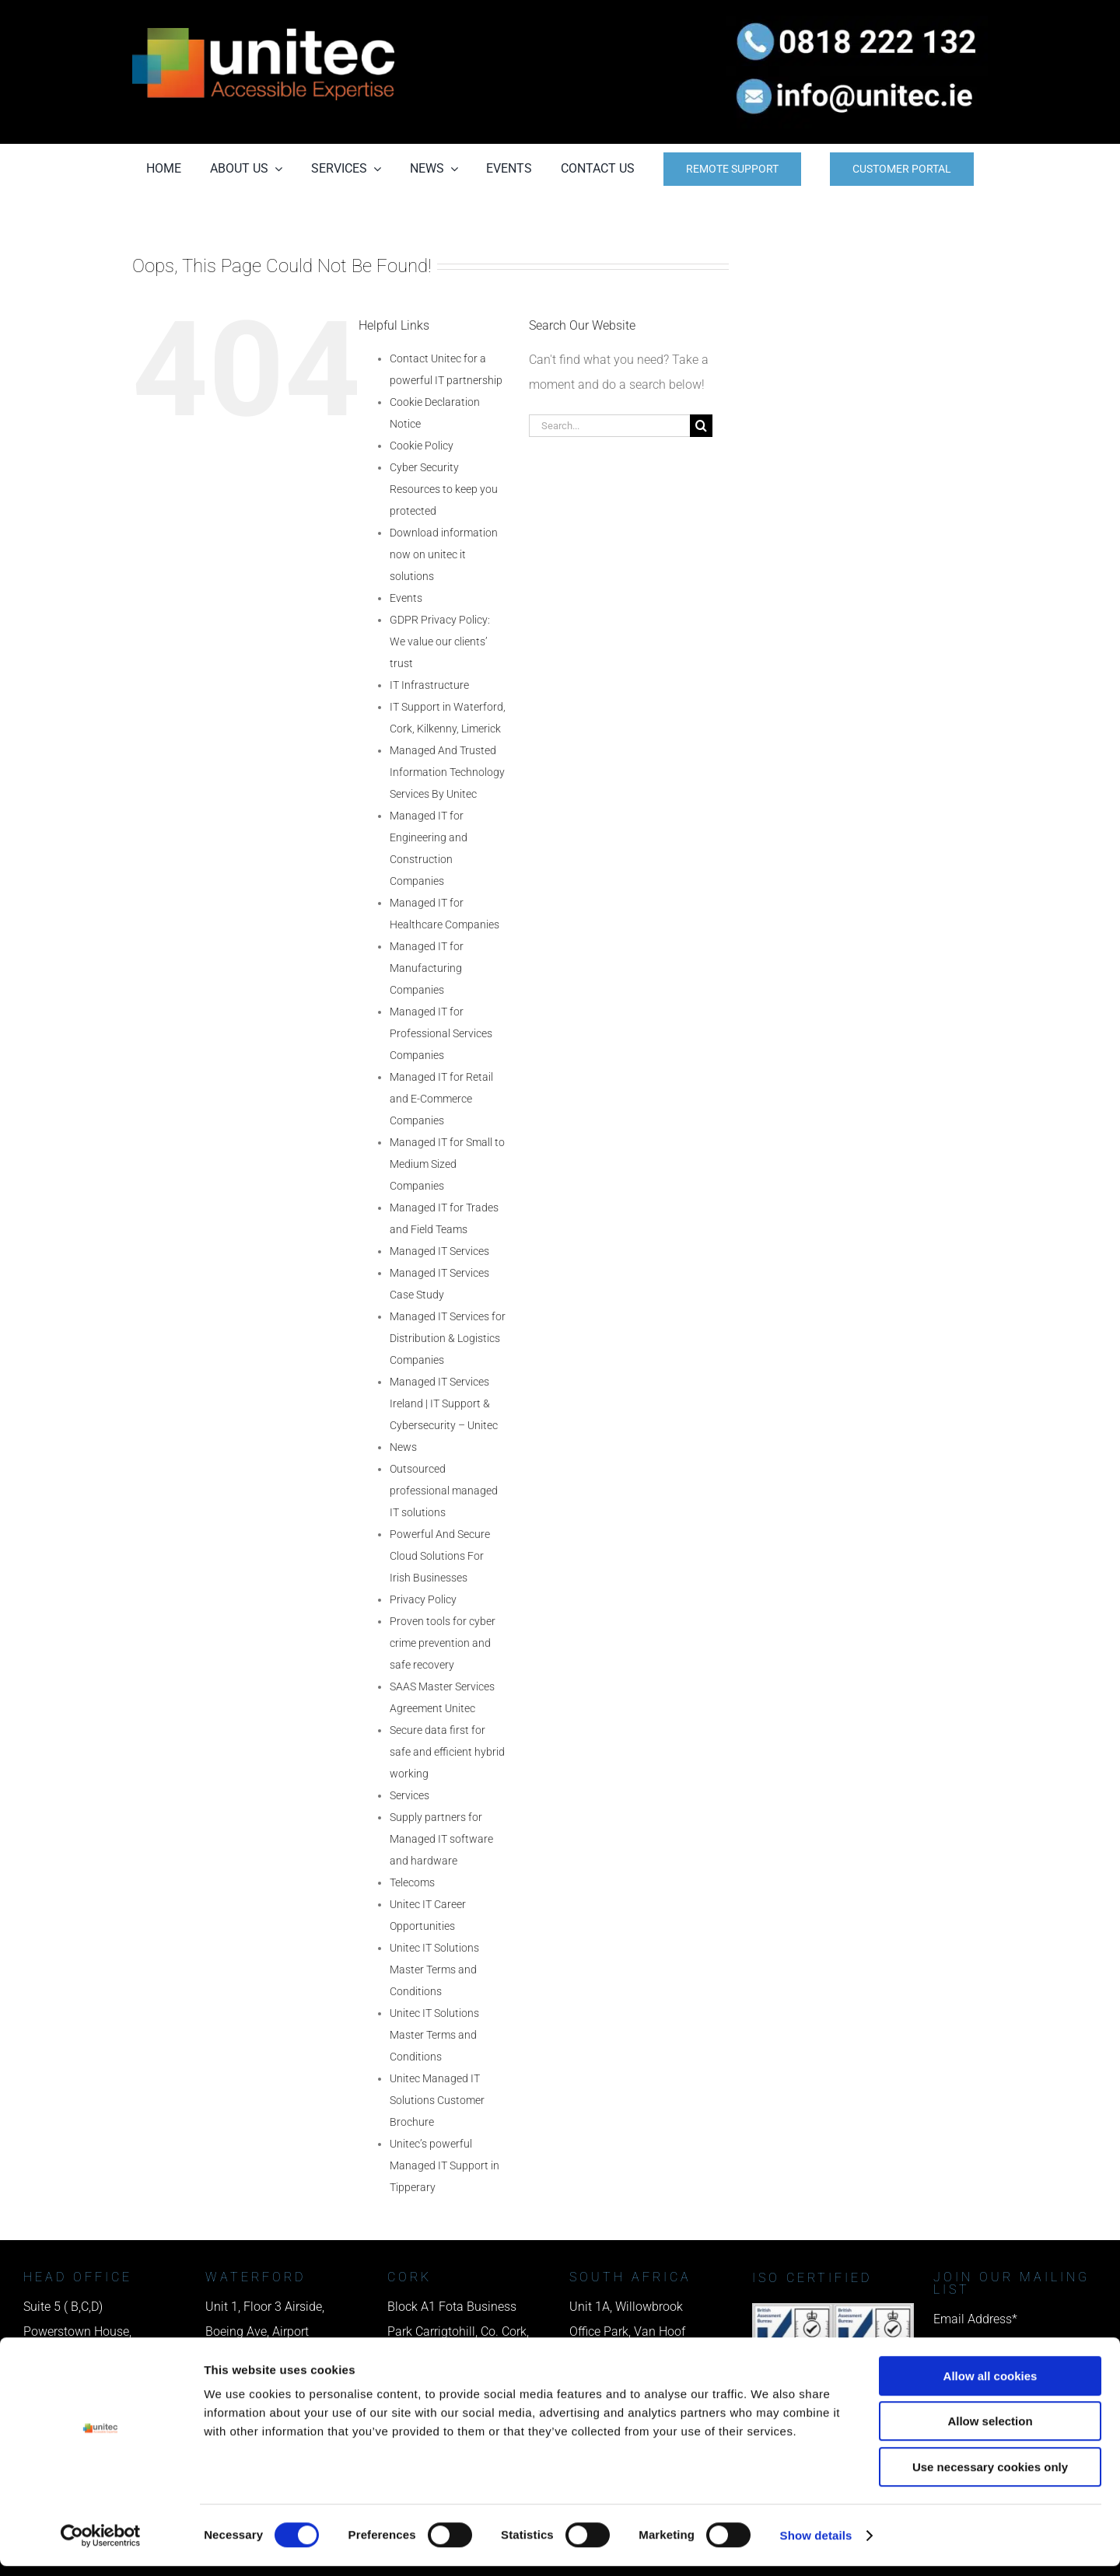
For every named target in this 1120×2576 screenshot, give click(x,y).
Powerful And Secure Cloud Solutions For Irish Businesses (440, 1556)
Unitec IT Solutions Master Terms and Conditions (434, 1970)
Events (406, 598)
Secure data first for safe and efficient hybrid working (447, 1752)
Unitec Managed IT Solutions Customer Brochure (437, 2100)
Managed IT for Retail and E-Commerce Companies (441, 1099)
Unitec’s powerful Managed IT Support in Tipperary (444, 2165)
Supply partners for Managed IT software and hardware (441, 1839)
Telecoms (412, 1882)
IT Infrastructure (429, 685)
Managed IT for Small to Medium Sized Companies (447, 1164)
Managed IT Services (439, 1251)
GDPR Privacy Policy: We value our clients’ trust (440, 641)
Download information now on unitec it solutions (444, 554)
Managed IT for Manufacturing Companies (427, 968)
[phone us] (857, 21)
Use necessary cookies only (990, 2476)
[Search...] (609, 425)
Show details (816, 2545)
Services (409, 1795)
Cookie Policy (421, 445)
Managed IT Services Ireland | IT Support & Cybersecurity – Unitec (444, 1403)
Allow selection (989, 2431)
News (403, 1447)
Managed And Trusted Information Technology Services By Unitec (447, 772)
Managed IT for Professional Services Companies (441, 1033)
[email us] (857, 72)
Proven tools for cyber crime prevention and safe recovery (442, 1643)
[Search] (701, 425)
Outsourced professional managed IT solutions (444, 1491)
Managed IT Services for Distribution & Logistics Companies (448, 1338)
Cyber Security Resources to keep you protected (444, 489)
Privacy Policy (423, 1599)
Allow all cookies (990, 2385)
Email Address (975, 2319)
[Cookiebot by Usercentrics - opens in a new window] (101, 2545)
